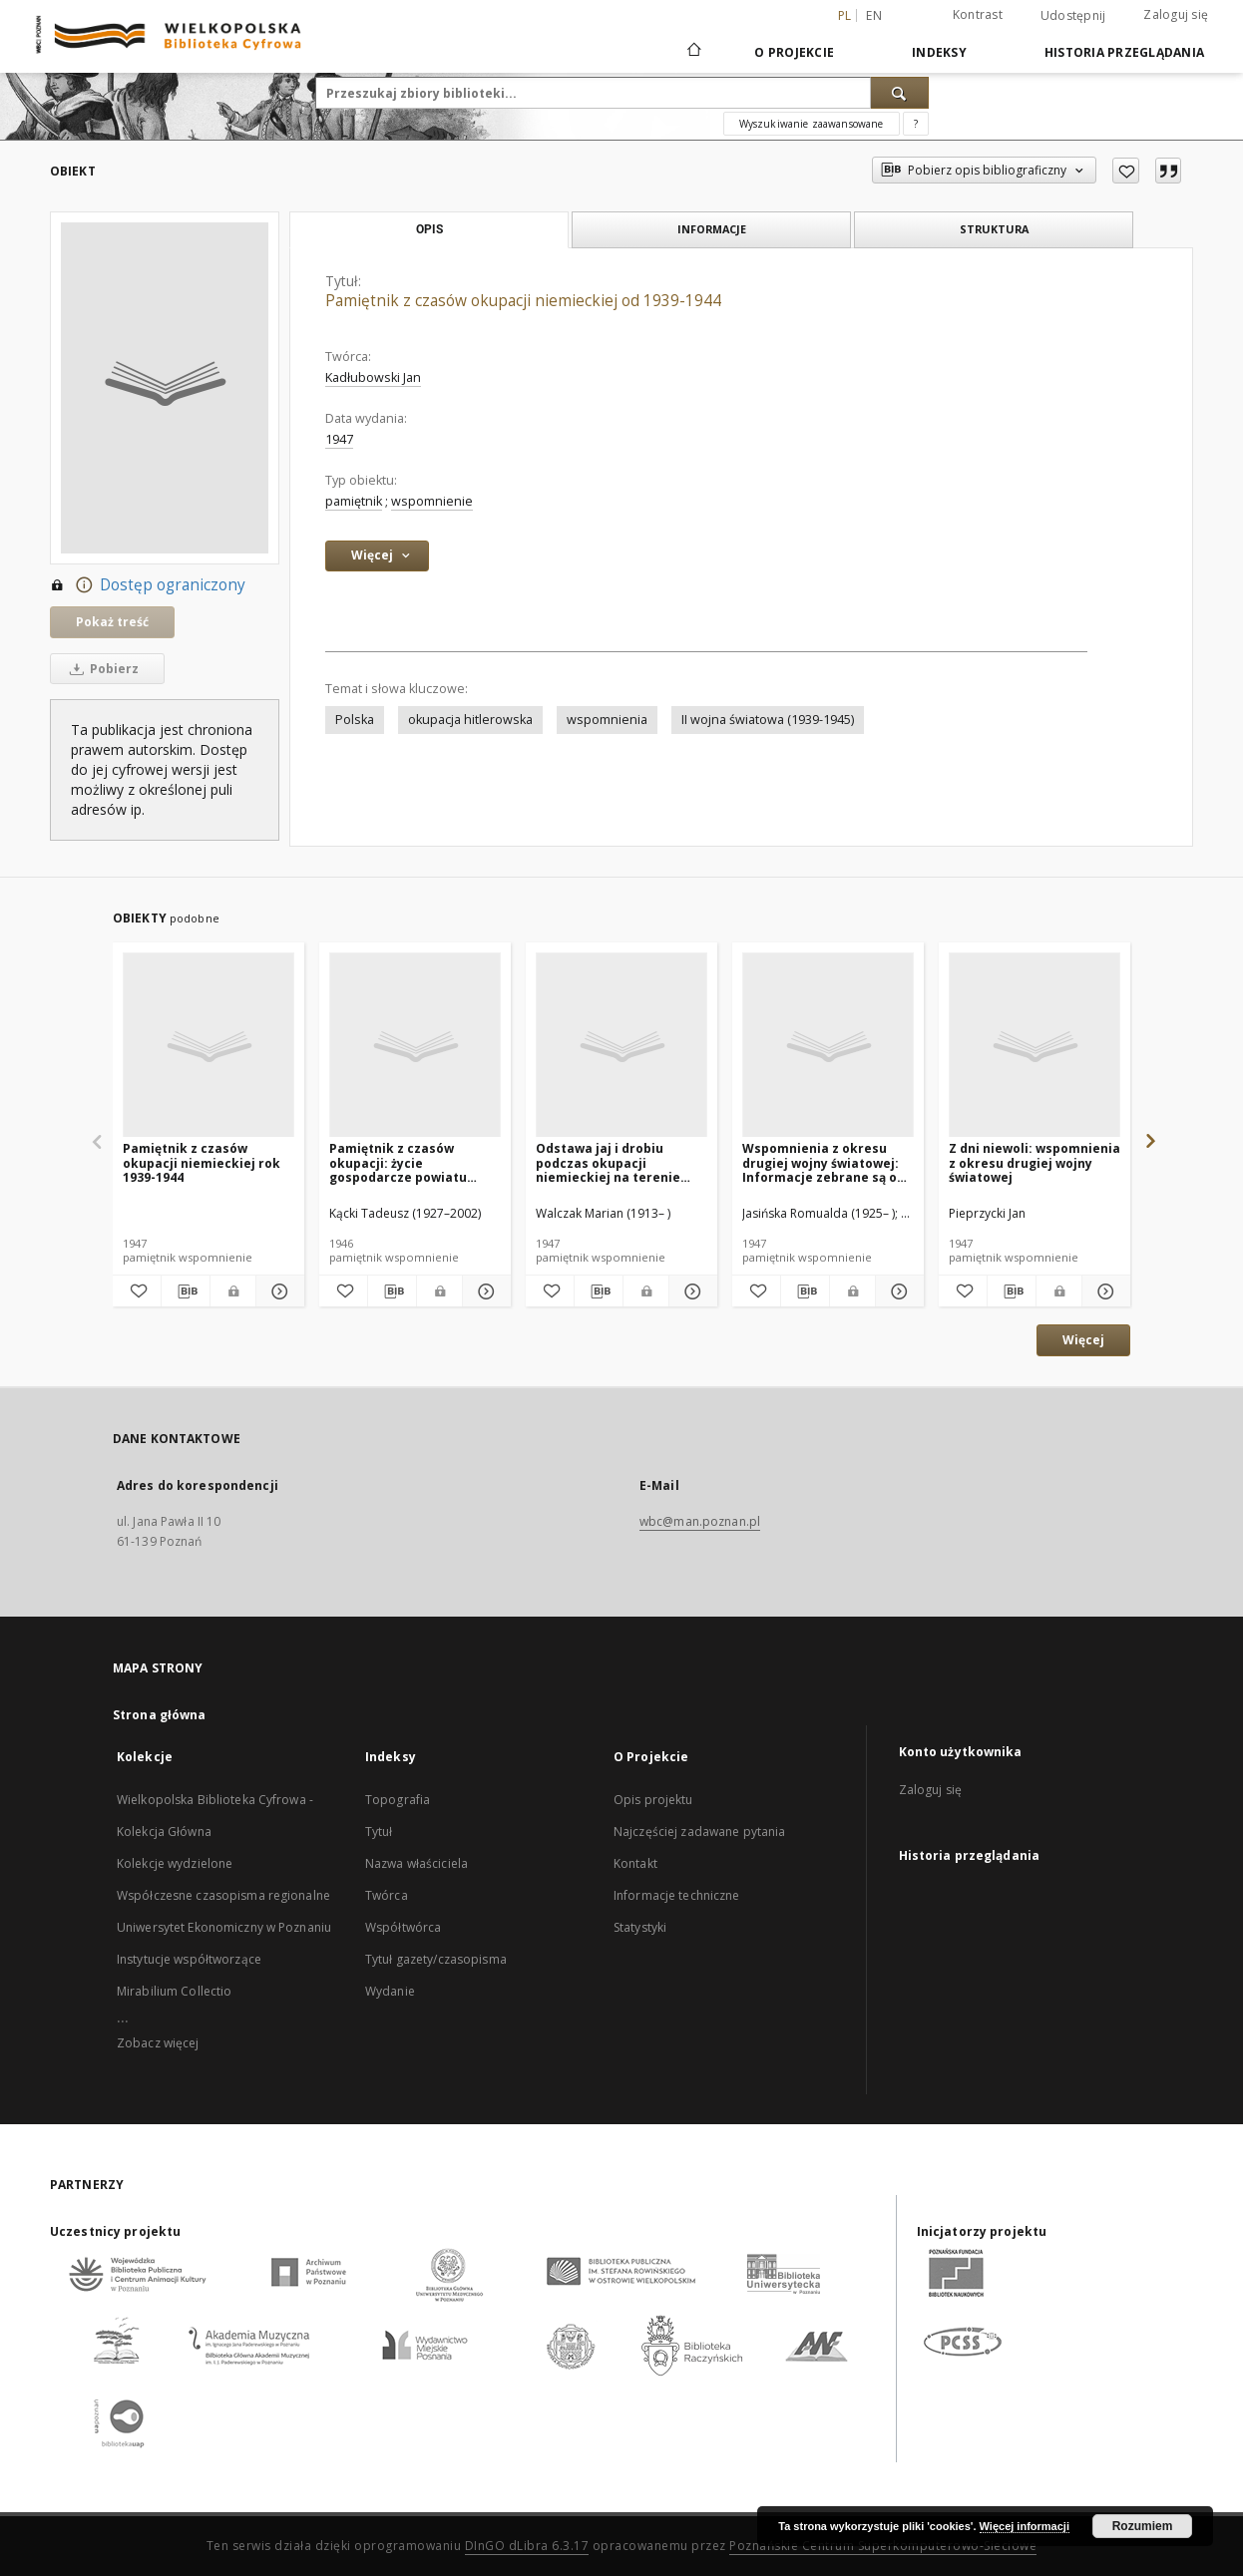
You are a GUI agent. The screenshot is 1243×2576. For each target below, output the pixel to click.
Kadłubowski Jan (373, 377)
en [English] (874, 15)
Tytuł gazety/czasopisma (436, 1959)
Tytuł (379, 1831)
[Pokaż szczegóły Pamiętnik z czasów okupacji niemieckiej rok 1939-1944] (277, 1291)
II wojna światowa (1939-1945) (767, 719)
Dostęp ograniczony (147, 585)
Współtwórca (403, 1927)
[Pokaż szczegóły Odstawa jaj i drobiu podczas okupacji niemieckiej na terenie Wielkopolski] (690, 1291)
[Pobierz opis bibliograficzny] (185, 1291)
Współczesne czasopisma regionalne (223, 1895)
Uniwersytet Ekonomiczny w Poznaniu (224, 1927)
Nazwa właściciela (416, 1863)
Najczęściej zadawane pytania (699, 1831)
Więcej (1083, 1339)
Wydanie (390, 1991)
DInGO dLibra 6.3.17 (527, 2545)
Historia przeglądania (1124, 52)
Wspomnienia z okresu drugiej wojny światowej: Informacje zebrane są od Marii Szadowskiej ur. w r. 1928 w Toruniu (823, 1162)
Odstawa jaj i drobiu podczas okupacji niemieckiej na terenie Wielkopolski (608, 1162)
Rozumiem (1142, 2526)
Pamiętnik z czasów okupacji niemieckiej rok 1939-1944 (201, 1162)
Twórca (386, 1895)
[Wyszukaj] (900, 93)
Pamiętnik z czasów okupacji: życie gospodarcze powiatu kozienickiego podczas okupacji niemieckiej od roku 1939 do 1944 (405, 1162)
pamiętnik (353, 501)
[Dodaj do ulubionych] (1125, 171)
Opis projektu (653, 1799)
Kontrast (978, 14)
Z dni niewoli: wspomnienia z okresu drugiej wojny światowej (1034, 1162)
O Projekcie (794, 52)
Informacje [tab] (711, 228)
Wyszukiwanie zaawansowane (811, 124)
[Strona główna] (692, 52)
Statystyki (640, 1927)
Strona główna (160, 1714)
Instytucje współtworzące (189, 1959)
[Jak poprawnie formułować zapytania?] (916, 124)
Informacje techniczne (677, 1895)
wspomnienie (432, 501)
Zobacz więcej (158, 2042)
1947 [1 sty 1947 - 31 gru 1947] (339, 439)
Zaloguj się (1175, 14)
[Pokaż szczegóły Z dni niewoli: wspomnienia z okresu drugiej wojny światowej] (1103, 1291)
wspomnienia (607, 719)
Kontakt (635, 1863)
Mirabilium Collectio (174, 1991)
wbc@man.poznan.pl (699, 1521)
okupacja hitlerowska (470, 719)
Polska (354, 719)
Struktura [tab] (994, 228)
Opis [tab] (429, 229)
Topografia (397, 1799)
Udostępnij (1073, 16)
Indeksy (939, 52)
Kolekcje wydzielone (174, 1863)
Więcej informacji (1024, 2526)
